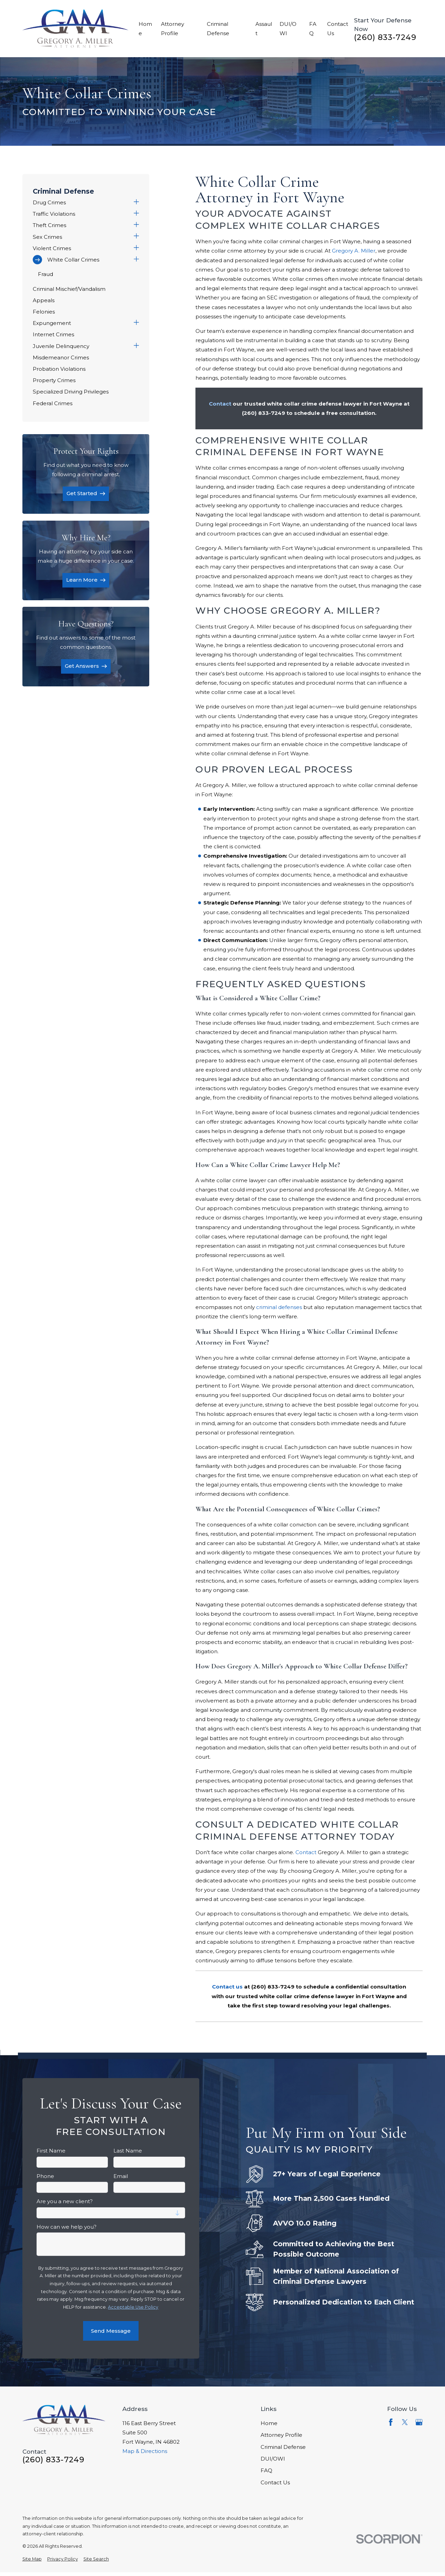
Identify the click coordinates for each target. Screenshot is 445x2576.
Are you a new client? (65, 2201)
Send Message (111, 2331)
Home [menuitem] (145, 29)
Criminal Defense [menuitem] (218, 29)
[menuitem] (82, 202)
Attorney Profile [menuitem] (172, 29)
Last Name (127, 2151)
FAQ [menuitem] (312, 29)
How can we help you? (67, 2227)
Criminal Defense (283, 2447)
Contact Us (275, 2482)
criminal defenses (279, 1307)
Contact (305, 1852)
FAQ (266, 2470)
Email (120, 2176)
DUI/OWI (273, 2458)
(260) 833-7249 (385, 37)
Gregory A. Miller (353, 250)
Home (269, 2423)
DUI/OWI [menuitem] (288, 29)
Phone (45, 2176)
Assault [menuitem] (263, 29)
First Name (51, 2151)
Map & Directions (144, 2451)
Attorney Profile (281, 2435)
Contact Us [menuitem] (337, 29)
